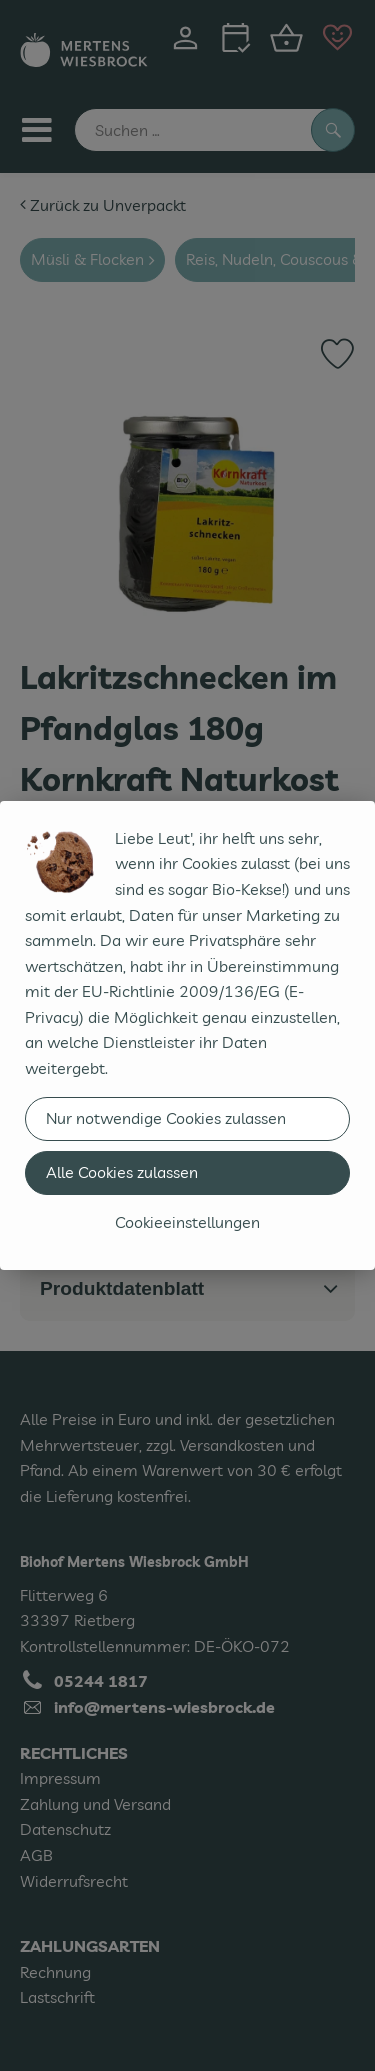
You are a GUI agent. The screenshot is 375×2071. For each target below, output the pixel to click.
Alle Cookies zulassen (122, 1172)
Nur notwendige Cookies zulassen (166, 1118)
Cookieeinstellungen (187, 1222)
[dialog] (187, 1035)
